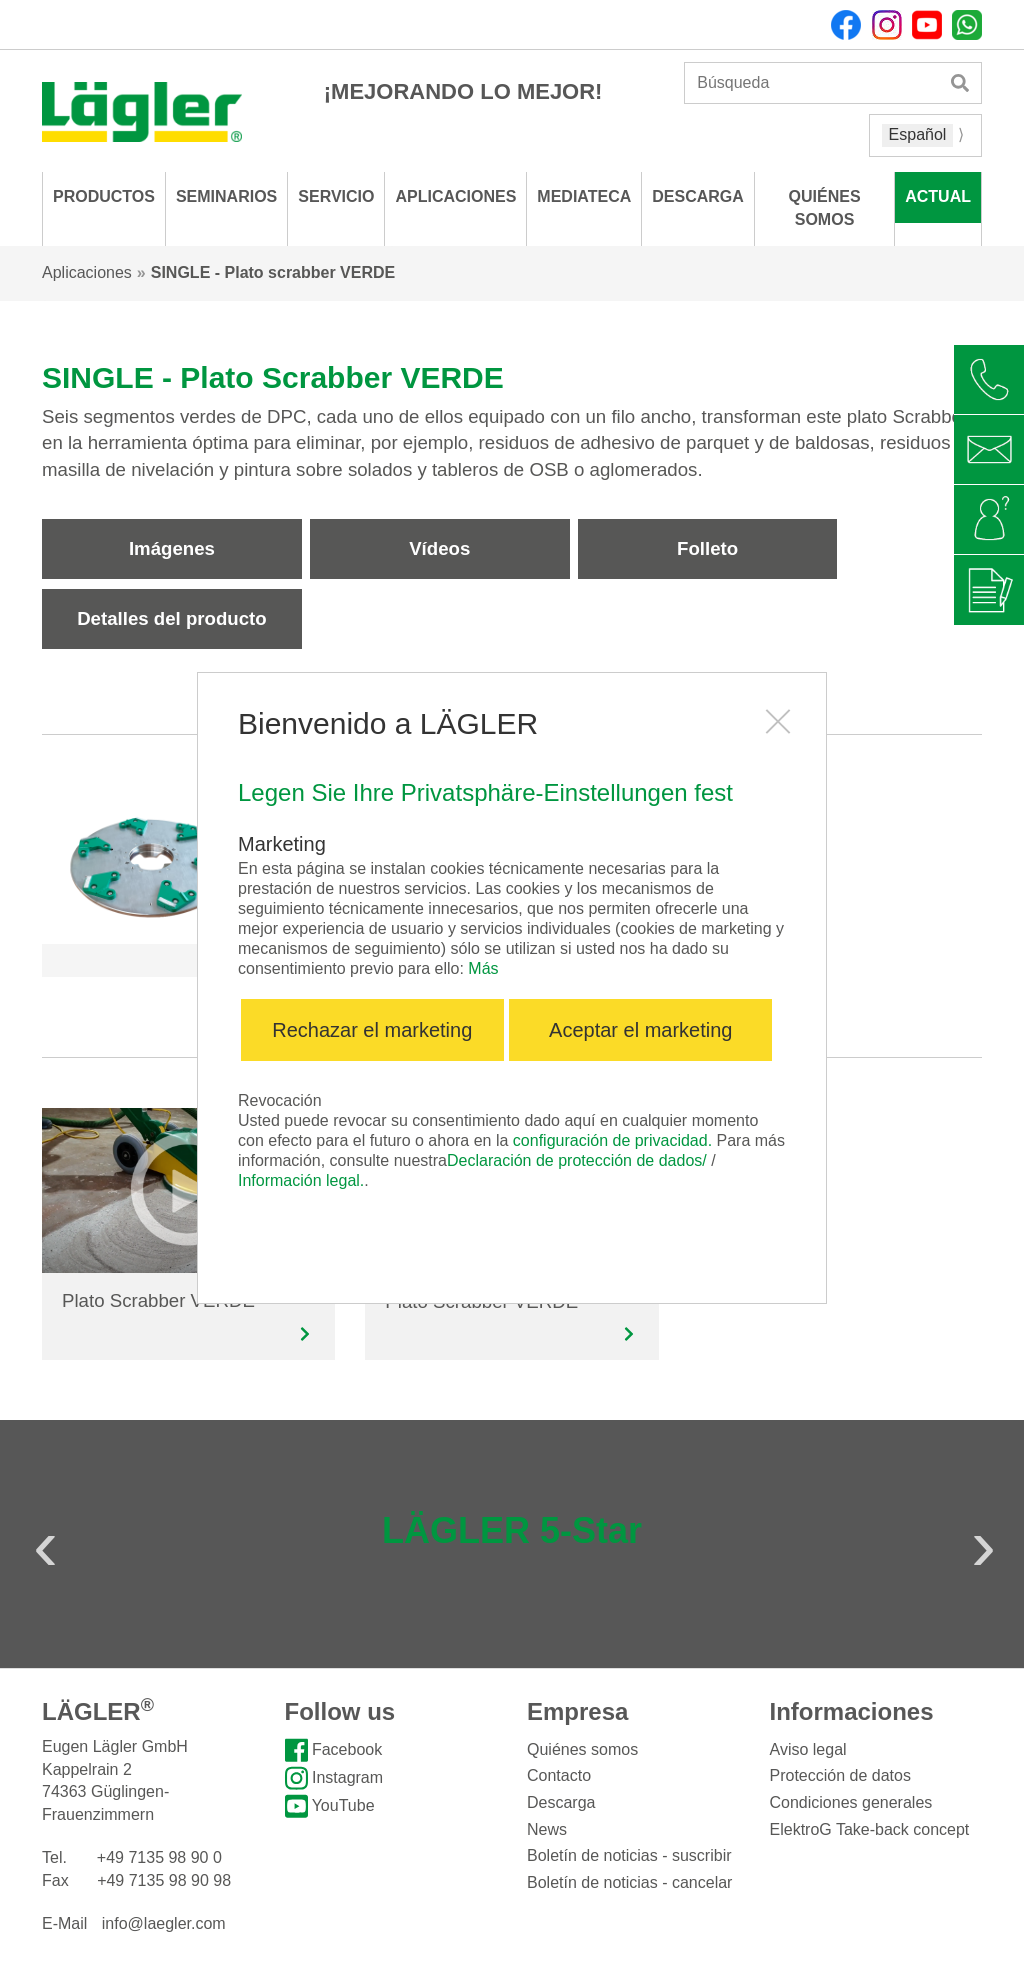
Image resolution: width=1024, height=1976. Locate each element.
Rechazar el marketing (372, 1030)
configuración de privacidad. (612, 1140)
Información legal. (301, 1180)
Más (483, 968)
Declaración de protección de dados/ (577, 1160)
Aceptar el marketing (640, 1030)
